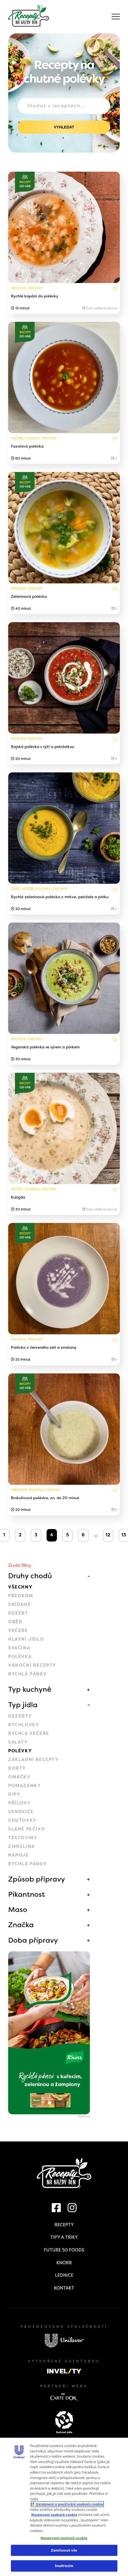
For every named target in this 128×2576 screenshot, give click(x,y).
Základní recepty (33, 1759)
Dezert (18, 1613)
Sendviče (21, 1811)
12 (108, 1535)
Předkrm (20, 1596)
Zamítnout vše (64, 2550)
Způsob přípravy (36, 1879)
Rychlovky (23, 1725)
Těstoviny (22, 1838)
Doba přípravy (33, 1940)
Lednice (64, 2275)
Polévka (20, 1656)
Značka (21, 1924)
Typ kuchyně (29, 1689)
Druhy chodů (30, 1575)
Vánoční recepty (32, 1665)
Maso (17, 1909)
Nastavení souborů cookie (54, 2514)
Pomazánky (24, 1785)
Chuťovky (22, 1820)
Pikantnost (26, 1894)
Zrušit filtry (19, 1565)
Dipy (14, 1794)
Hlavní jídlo (26, 1639)
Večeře (18, 1630)
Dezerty (20, 1716)
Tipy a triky (64, 2237)
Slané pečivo (26, 1829)
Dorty (17, 1768)
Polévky (20, 1751)
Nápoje (18, 1855)
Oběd (15, 1622)
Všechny (20, 1587)
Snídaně (19, 1604)
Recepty (64, 2225)
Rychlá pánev (27, 1674)
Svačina (19, 1648)
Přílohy (19, 1803)
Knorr (64, 2263)
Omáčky (19, 1777)
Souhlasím (64, 2566)
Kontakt (64, 2288)
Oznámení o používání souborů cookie (69, 2504)
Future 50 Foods (64, 2250)
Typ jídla (23, 1704)
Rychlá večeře (28, 1733)
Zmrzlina (21, 1846)
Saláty (18, 1742)
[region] (64, 2506)
